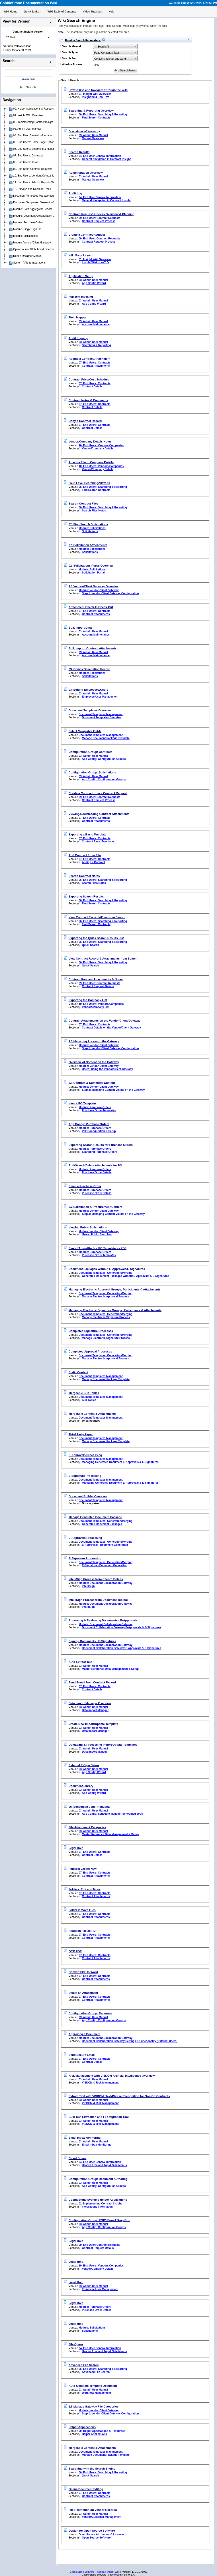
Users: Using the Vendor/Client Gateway (107, 1069)
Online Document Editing (86, 2489)
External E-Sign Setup (84, 1765)
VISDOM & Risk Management (100, 2082)
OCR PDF (75, 1951)
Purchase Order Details (97, 1172)
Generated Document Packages (102, 1524)
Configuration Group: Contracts (90, 752)
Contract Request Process (98, 221)
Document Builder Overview (88, 1496)
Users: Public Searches (97, 1234)
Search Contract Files (83, 503)
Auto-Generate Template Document (93, 2385)
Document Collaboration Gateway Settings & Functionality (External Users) (129, 2041)
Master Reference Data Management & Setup (110, 1668)
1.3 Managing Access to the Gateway (94, 1041)
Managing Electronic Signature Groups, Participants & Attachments (115, 1310)
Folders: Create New (83, 1868)
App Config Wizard (94, 283)
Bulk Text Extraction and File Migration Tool (99, 2117)
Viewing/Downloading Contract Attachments (99, 814)
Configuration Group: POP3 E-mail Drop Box (99, 2220)
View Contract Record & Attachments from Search (103, 958)
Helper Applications (82, 2427)
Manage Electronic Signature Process (106, 1317)
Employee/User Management (100, 696)
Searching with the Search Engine (92, 2468)
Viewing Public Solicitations (88, 1227)
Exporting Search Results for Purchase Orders (101, 1145)
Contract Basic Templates (98, 841)
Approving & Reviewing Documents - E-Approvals (103, 1620)
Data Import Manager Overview (90, 1703)
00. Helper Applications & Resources (102, 2431)
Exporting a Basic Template (87, 834)
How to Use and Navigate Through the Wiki (98, 90)
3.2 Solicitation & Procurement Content (95, 1207)
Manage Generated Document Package (95, 1517)
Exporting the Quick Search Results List (96, 938)
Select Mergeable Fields (85, 731)
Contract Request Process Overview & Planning (101, 214)
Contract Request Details (98, 986)
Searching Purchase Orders (99, 1151)
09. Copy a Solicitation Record (89, 669)
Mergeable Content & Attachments (92, 1413)
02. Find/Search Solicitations (88, 524)
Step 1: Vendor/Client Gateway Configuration (110, 593)
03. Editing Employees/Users (88, 689)
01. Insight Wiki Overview (95, 94)
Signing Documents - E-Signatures (92, 1641)
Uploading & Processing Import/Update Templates (103, 1744)
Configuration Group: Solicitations (92, 772)
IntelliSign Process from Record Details (96, 1579)
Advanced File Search (84, 2365)
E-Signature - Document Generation (104, 1565)
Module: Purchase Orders (95, 1107)
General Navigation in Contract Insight (106, 159)
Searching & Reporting (96, 345)
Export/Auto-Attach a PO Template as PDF (98, 1248)
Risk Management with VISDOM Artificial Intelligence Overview (112, 2075)
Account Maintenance (96, 324)
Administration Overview (86, 172)
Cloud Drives (77, 2158)
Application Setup (81, 276)
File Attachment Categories (87, 1827)
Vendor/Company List (95, 1007)
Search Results (79, 152)
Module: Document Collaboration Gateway (105, 1583)
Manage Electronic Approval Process (105, 1296)
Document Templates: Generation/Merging (105, 1272)
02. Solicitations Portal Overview (91, 565)
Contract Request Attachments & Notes (96, 979)
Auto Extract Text (80, 1662)
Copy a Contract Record (85, 421)
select (48, 37)
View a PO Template (82, 1103)
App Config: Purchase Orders (89, 1124)
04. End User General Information (100, 156)
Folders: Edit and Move (84, 1889)
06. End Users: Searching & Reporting (103, 114)
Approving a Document (84, 2034)
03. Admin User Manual (93, 135)
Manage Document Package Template (106, 738)
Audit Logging (78, 338)
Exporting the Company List (88, 1000)
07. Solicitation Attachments (88, 545)
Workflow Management (96, 2392)
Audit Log (75, 193)
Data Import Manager (95, 1710)
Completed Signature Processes (91, 1331)
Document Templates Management (101, 714)
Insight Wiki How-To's (95, 97)
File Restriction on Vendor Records (93, 2510)
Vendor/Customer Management (101, 2516)
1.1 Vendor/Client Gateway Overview (94, 586)
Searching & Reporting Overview (91, 110)
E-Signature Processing (85, 1475)
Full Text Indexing (81, 296)
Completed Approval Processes (90, 1351)
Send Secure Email (82, 2055)
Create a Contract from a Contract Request (98, 793)
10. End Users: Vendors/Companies (101, 445)
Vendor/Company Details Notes (90, 441)
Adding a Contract (93, 862)
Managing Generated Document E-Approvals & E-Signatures (120, 1462)
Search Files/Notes (94, 510)
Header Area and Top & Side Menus (104, 2165)
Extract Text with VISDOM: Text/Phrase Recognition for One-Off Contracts (119, 2096)
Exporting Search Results (86, 896)
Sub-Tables (89, 1400)
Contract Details (92, 386)
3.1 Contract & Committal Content (92, 1082)
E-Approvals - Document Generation (105, 1544)
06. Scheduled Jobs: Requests (90, 1806)
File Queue (76, 2344)
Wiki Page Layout (81, 255)
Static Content (78, 1372)
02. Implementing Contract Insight (100, 2203)
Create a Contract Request (87, 234)
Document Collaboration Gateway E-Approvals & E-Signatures (121, 1627)
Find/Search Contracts (96, 117)
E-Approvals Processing (85, 1455)
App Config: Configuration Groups (104, 758)
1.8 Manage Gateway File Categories (94, 2406)
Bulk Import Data (80, 627)
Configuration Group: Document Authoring (98, 2179)
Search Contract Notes (84, 876)
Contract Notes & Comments (88, 400)
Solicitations (90, 531)
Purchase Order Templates (99, 1110)
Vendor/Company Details (97, 448)
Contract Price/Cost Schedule (89, 379)
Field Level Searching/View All (89, 483)
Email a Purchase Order (85, 1186)
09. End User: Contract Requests (99, 218)
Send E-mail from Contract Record (92, 1682)
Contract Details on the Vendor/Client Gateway (111, 1027)
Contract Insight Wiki (108, 2571)
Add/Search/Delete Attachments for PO (95, 1165)
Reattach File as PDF (83, 1930)
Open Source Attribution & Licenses (102, 2534)
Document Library (81, 1786)
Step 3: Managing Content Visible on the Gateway (113, 1089)
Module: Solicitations (92, 528)
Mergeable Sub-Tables (84, 1393)
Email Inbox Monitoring (85, 2137)
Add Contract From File (85, 855)
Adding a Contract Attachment (89, 358)
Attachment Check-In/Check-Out (91, 607)
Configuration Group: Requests (90, 2013)
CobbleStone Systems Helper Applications (98, 2199)
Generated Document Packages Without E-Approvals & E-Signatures (125, 1276)
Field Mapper (77, 317)
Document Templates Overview (90, 710)
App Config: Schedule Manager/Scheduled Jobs (112, 1813)
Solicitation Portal (93, 572)
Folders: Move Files (82, 1910)
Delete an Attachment (83, 1992)
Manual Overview (93, 138)
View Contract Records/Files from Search (97, 917)
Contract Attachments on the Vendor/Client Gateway (104, 1020)
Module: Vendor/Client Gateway (99, 590)
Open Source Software (96, 2537)
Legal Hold (76, 1848)
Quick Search (90, 945)
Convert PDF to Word (83, 1972)
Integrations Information (97, 2206)
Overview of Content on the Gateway (94, 1062)
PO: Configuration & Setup (99, 1131)
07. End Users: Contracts (95, 362)
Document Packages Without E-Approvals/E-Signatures (107, 1269)
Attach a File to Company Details (91, 462)
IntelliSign (88, 1586)
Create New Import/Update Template (93, 1724)
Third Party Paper (81, 1434)
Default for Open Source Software (92, 2530)
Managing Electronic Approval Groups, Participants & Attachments (115, 1289)
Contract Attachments (96, 365)
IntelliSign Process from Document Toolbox (99, 1600)
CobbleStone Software (82, 2571)
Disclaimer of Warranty (84, 131)
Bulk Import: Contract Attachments (93, 648)
